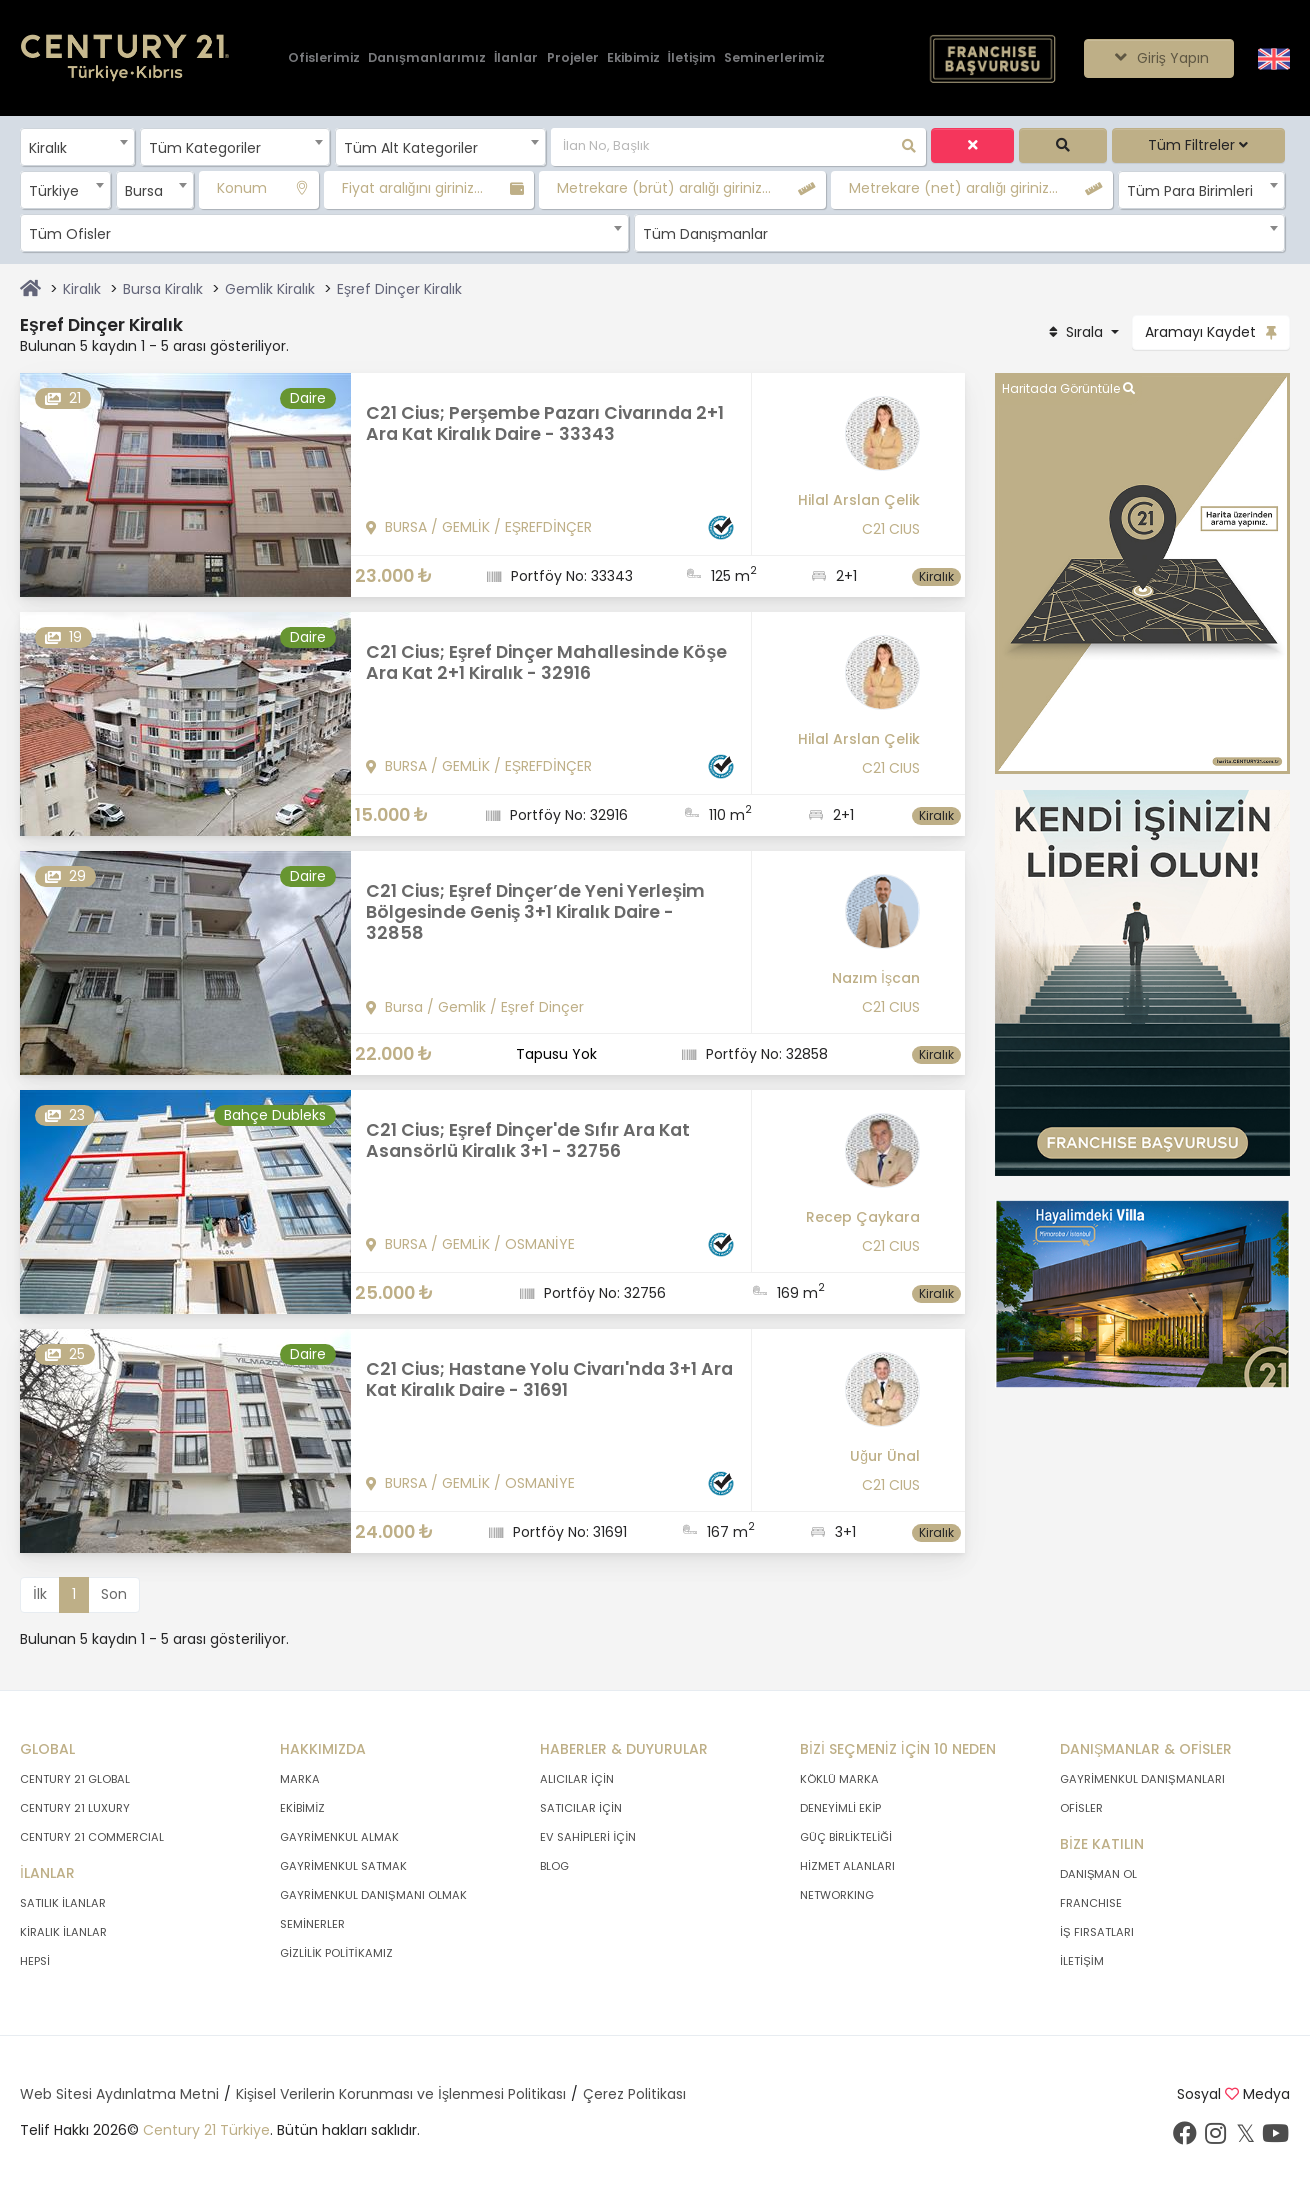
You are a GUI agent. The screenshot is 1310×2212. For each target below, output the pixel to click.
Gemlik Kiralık (270, 289)
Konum (242, 188)
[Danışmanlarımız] (427, 58)
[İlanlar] (516, 58)
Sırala (1076, 332)
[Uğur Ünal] (843, 1397)
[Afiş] (1142, 982)
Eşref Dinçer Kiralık (399, 289)
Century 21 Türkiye (206, 2130)
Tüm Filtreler (1198, 145)
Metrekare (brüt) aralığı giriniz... (664, 188)
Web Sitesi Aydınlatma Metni (119, 2094)
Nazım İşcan (876, 978)
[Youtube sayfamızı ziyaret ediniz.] (1275, 2138)
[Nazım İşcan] (843, 919)
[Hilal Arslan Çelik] (843, 441)
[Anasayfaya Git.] (125, 58)
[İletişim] (692, 58)
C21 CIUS (891, 529)
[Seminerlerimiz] (774, 58)
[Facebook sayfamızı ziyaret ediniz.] (1185, 2138)
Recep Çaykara (863, 1217)
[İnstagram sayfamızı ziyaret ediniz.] (1215, 2138)
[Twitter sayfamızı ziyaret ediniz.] (1245, 2138)
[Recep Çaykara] (843, 1158)
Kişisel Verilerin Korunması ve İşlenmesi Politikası (401, 2094)
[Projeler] (573, 58)
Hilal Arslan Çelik (859, 500)
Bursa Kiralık (163, 289)
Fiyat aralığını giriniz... (412, 188)
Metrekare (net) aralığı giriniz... (953, 188)
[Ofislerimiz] (324, 58)
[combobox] (77, 147)
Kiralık (82, 289)
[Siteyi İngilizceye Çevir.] (1274, 57)
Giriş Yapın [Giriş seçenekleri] (1158, 58)
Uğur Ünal (885, 1456)
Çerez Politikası (634, 2094)
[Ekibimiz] (633, 58)
